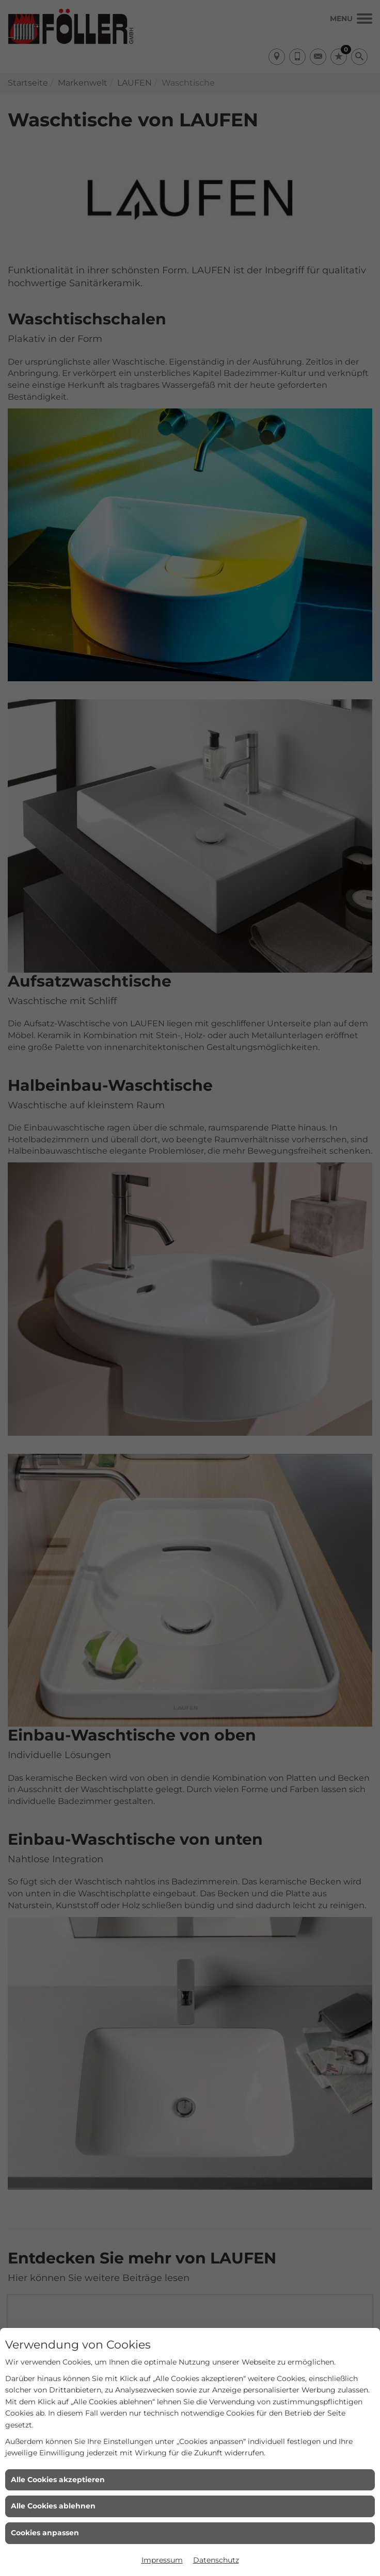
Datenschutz (216, 2560)
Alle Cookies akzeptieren (58, 2479)
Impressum (162, 2560)
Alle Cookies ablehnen (53, 2506)
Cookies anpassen (45, 2532)
